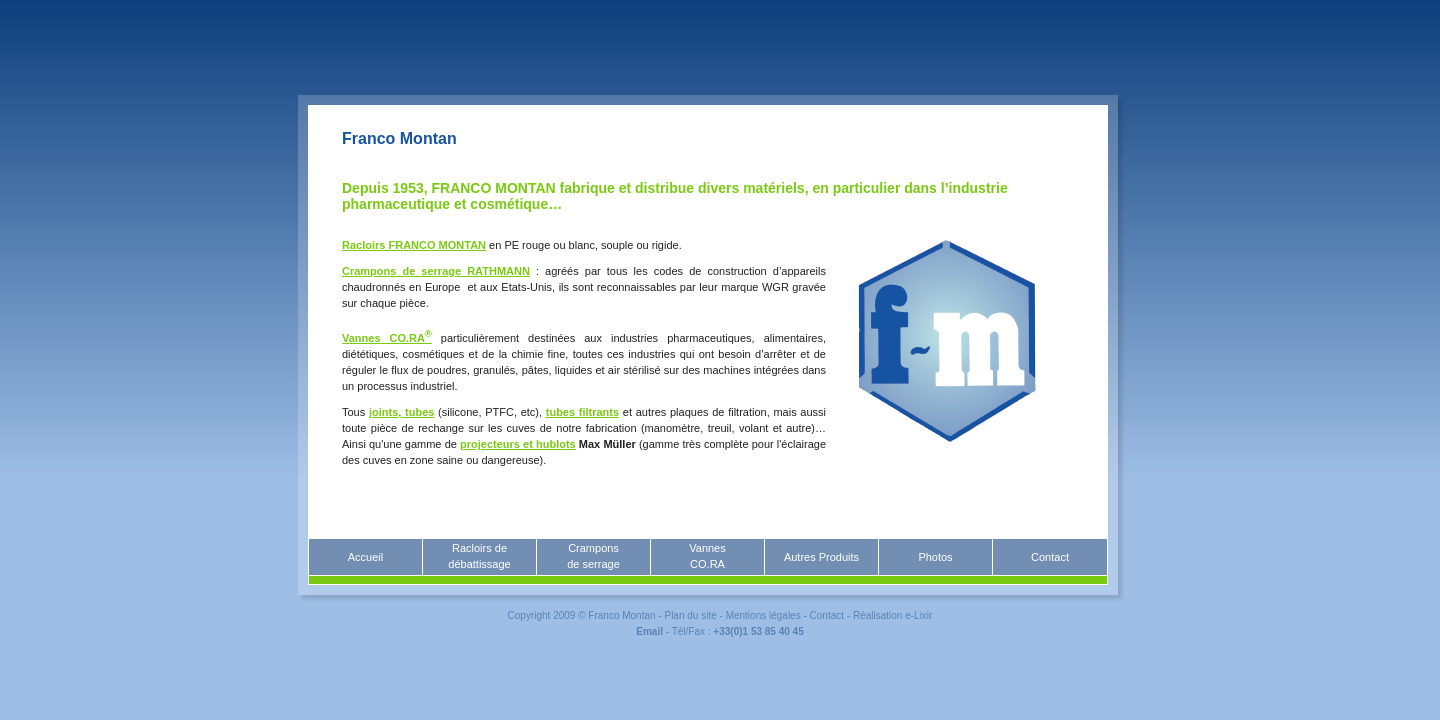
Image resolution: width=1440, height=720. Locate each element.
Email (649, 631)
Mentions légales (763, 615)
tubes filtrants (582, 412)
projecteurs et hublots (518, 444)
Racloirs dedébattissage (479, 556)
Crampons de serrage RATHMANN (436, 271)
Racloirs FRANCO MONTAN (414, 245)
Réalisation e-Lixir (892, 615)
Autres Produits (821, 557)
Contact (1050, 557)
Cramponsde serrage (593, 556)
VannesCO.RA (707, 556)
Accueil (365, 557)
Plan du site (690, 615)
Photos (935, 557)
